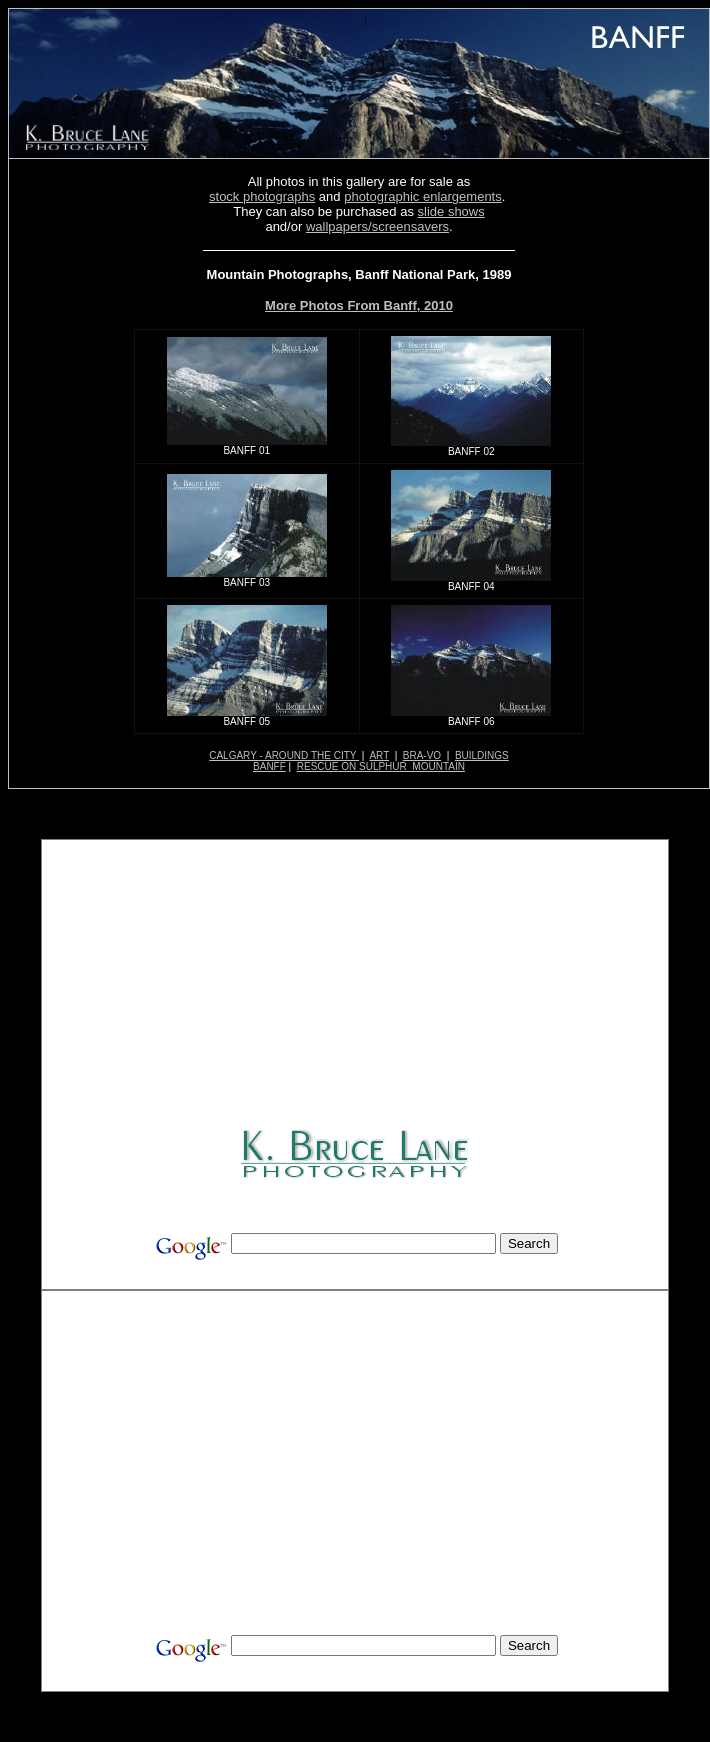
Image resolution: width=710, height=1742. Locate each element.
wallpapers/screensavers (377, 226)
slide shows (451, 211)
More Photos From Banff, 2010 (359, 305)
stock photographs (262, 196)
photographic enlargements (423, 196)
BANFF (269, 766)
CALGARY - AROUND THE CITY (284, 755)
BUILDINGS (482, 755)
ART (379, 755)
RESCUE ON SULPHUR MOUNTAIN (381, 766)
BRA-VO (422, 755)
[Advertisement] (357, 986)
